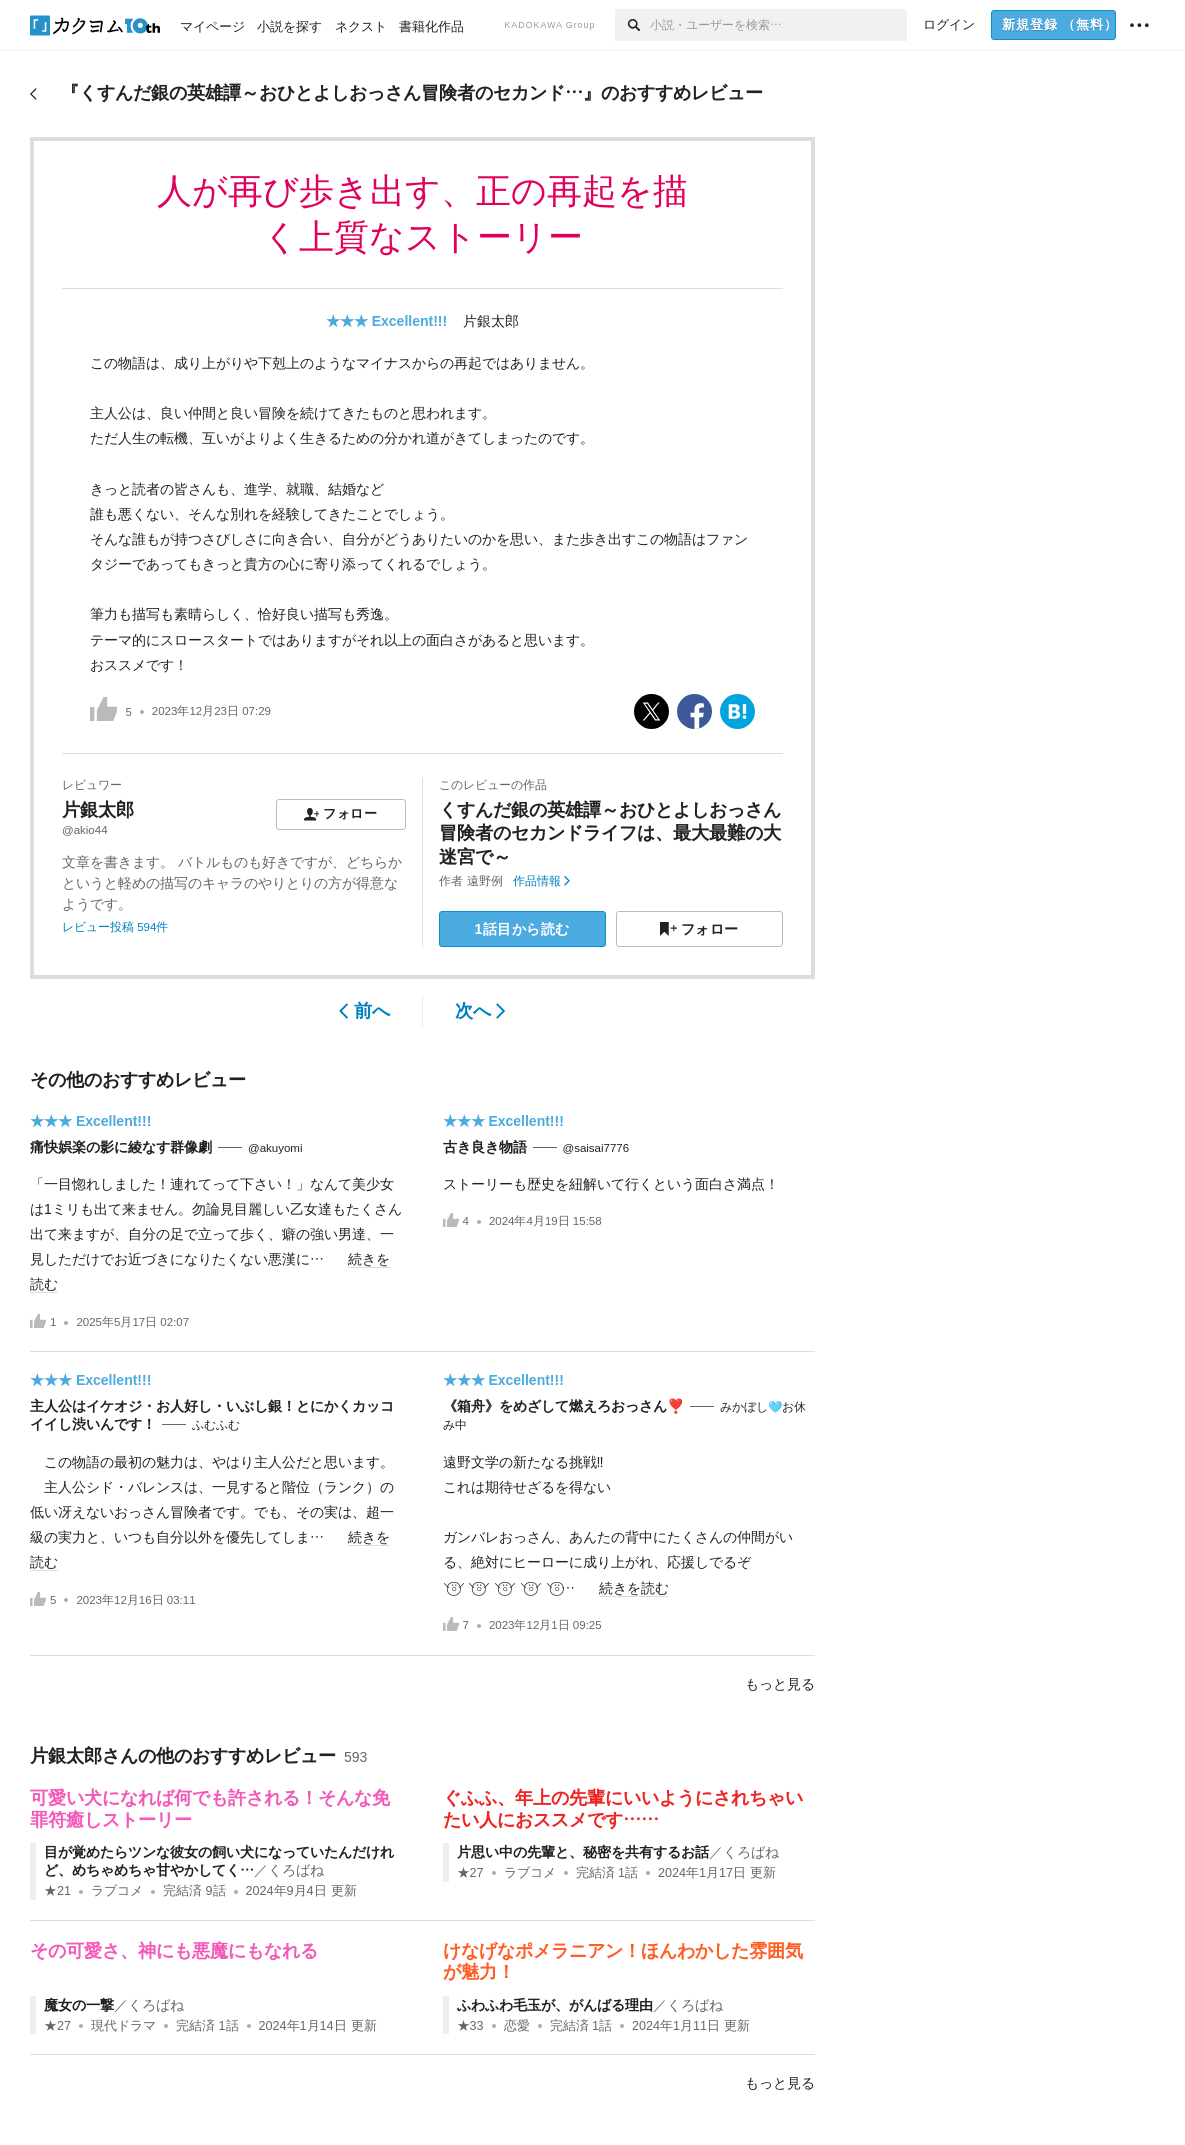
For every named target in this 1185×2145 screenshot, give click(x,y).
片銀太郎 (491, 321)
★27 (470, 1873)
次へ (480, 1011)
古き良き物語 (485, 1147)
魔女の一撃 (79, 2005)
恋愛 (517, 2026)
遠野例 (485, 881)
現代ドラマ (123, 2026)
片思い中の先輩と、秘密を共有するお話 (583, 1852)
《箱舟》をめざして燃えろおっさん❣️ (563, 1406)
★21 (57, 1891)
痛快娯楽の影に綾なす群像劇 (121, 1147)
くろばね (296, 1870)
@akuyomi (275, 1148)
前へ (364, 1011)
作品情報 (541, 881)
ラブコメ (117, 1891)
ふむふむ (216, 1425)
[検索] (632, 25)
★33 (470, 2026)
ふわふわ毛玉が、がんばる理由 (555, 2005)
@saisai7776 (596, 1148)
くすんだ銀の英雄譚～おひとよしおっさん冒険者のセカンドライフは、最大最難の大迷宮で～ (610, 833)
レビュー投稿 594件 (115, 927)
